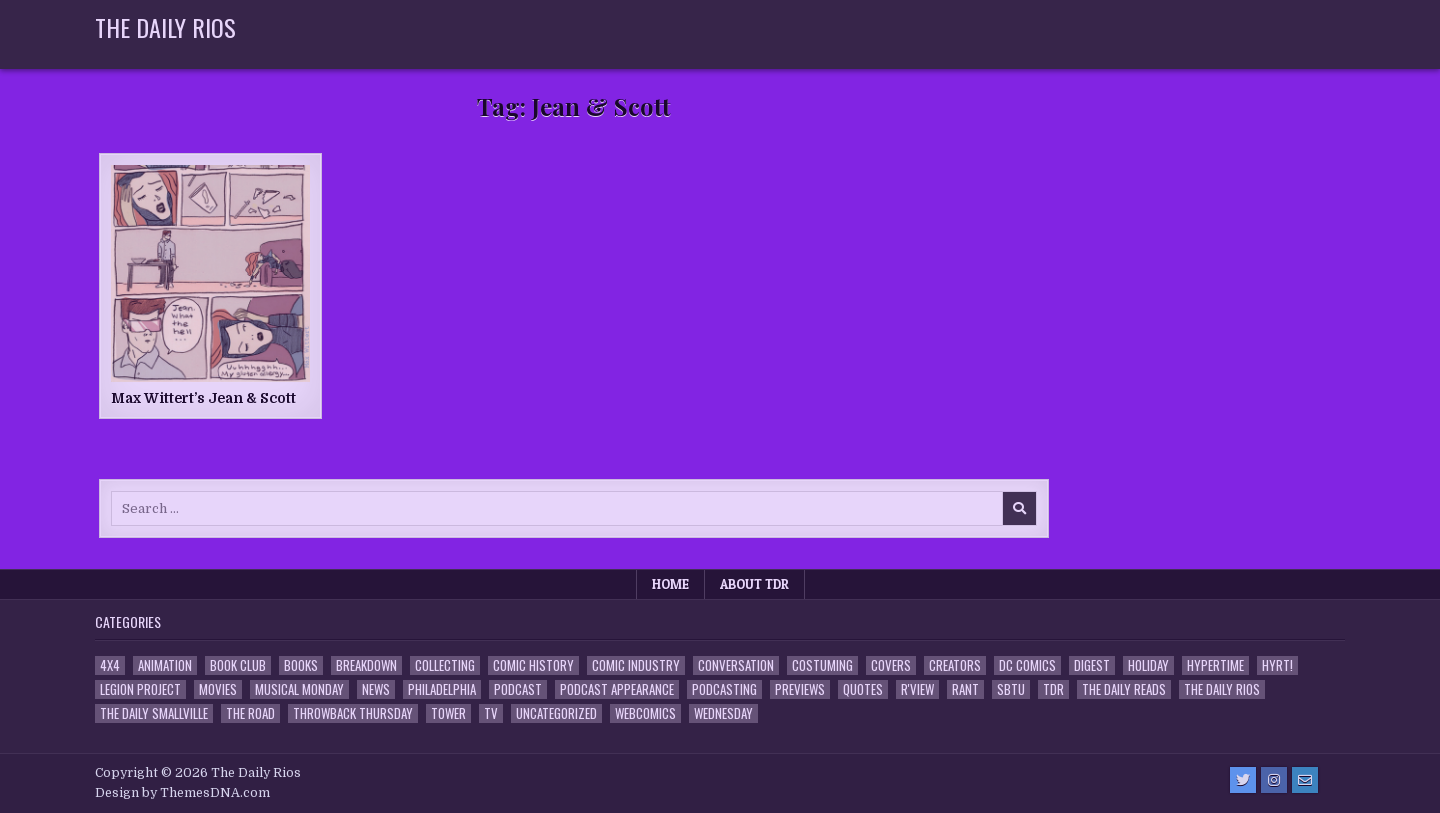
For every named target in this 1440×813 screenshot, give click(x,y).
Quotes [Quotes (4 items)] (863, 689)
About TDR (754, 584)
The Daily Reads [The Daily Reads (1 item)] (1124, 689)
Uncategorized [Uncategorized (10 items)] (556, 713)
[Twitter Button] (1243, 780)
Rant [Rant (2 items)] (965, 689)
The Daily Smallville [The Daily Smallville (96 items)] (154, 713)
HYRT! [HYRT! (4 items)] (1277, 665)
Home (670, 584)
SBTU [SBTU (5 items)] (1011, 689)
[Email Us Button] (1305, 780)
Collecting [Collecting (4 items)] (445, 665)
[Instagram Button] (1274, 780)
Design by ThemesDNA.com (182, 793)
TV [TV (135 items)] (491, 713)
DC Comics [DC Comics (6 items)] (1027, 665)
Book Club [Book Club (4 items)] (238, 665)
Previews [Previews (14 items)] (800, 689)
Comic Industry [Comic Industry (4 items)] (636, 665)
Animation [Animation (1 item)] (165, 665)
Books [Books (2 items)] (301, 665)
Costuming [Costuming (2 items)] (822, 665)
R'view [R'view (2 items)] (917, 689)
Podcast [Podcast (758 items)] (518, 689)
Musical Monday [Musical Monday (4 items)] (299, 689)
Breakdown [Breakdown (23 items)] (366, 665)
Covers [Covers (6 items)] (891, 665)
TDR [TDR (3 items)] (1053, 689)
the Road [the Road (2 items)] (250, 713)
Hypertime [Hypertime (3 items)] (1215, 665)
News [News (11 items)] (376, 689)
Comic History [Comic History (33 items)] (533, 665)
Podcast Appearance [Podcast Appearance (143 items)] (617, 689)
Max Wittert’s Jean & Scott (203, 398)
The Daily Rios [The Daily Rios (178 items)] (1222, 689)
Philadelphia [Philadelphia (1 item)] (442, 689)
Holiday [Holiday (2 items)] (1148, 665)
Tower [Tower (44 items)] (448, 713)
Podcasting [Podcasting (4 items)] (724, 689)
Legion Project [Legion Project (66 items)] (140, 689)
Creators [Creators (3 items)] (955, 665)
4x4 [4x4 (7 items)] (110, 665)
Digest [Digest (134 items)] (1092, 665)
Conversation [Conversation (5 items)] (736, 665)
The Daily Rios (165, 27)
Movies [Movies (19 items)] (218, 689)
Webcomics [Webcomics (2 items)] (645, 713)
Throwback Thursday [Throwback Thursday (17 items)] (353, 713)
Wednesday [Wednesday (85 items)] (723, 713)
